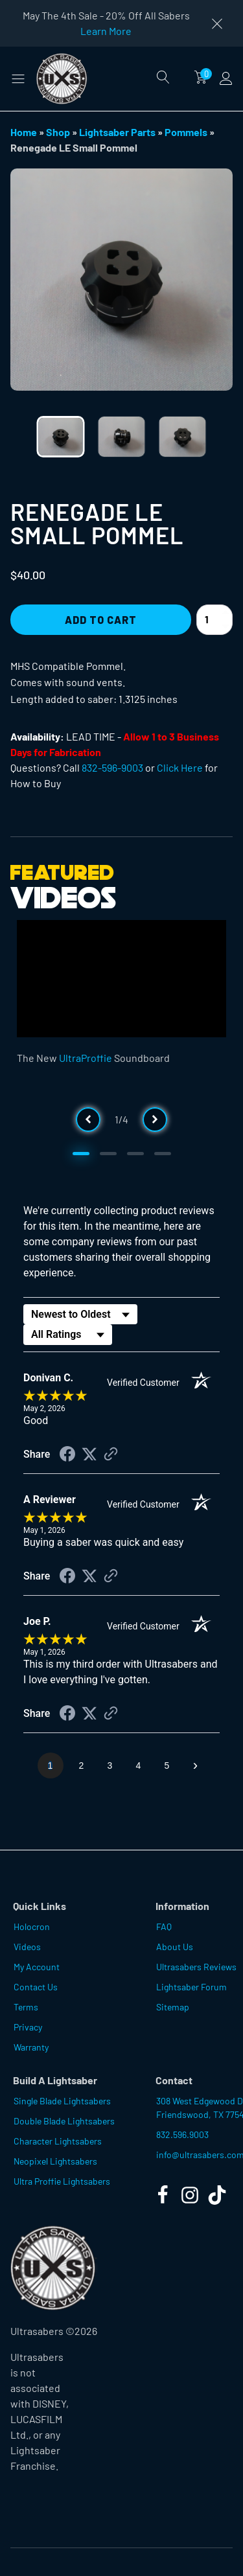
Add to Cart (101, 620)
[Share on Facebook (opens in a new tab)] (67, 1455)
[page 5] (167, 1765)
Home (23, 132)
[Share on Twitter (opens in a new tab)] (89, 1454)
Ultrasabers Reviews (196, 1966)
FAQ (164, 1926)
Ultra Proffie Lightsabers (62, 2181)
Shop (58, 132)
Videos (27, 1946)
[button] (18, 78)
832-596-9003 (112, 767)
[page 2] (81, 1765)
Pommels (186, 132)
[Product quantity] (214, 619)
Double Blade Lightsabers (64, 2120)
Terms (26, 2006)
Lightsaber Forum (191, 1986)
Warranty (31, 2047)
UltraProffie (85, 1058)
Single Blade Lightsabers (62, 2100)
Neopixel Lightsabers (55, 2161)
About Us (174, 1946)
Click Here (180, 767)
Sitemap (172, 2006)
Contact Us (36, 1986)
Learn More (106, 31)
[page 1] (51, 1765)
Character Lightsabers (58, 2140)
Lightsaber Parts (117, 132)
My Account (37, 1966)
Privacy (28, 2026)
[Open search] (163, 77)
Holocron (32, 1926)
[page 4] (138, 1765)
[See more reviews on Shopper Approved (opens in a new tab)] (111, 1455)
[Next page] (195, 1765)
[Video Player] (121, 979)
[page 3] (110, 1765)
